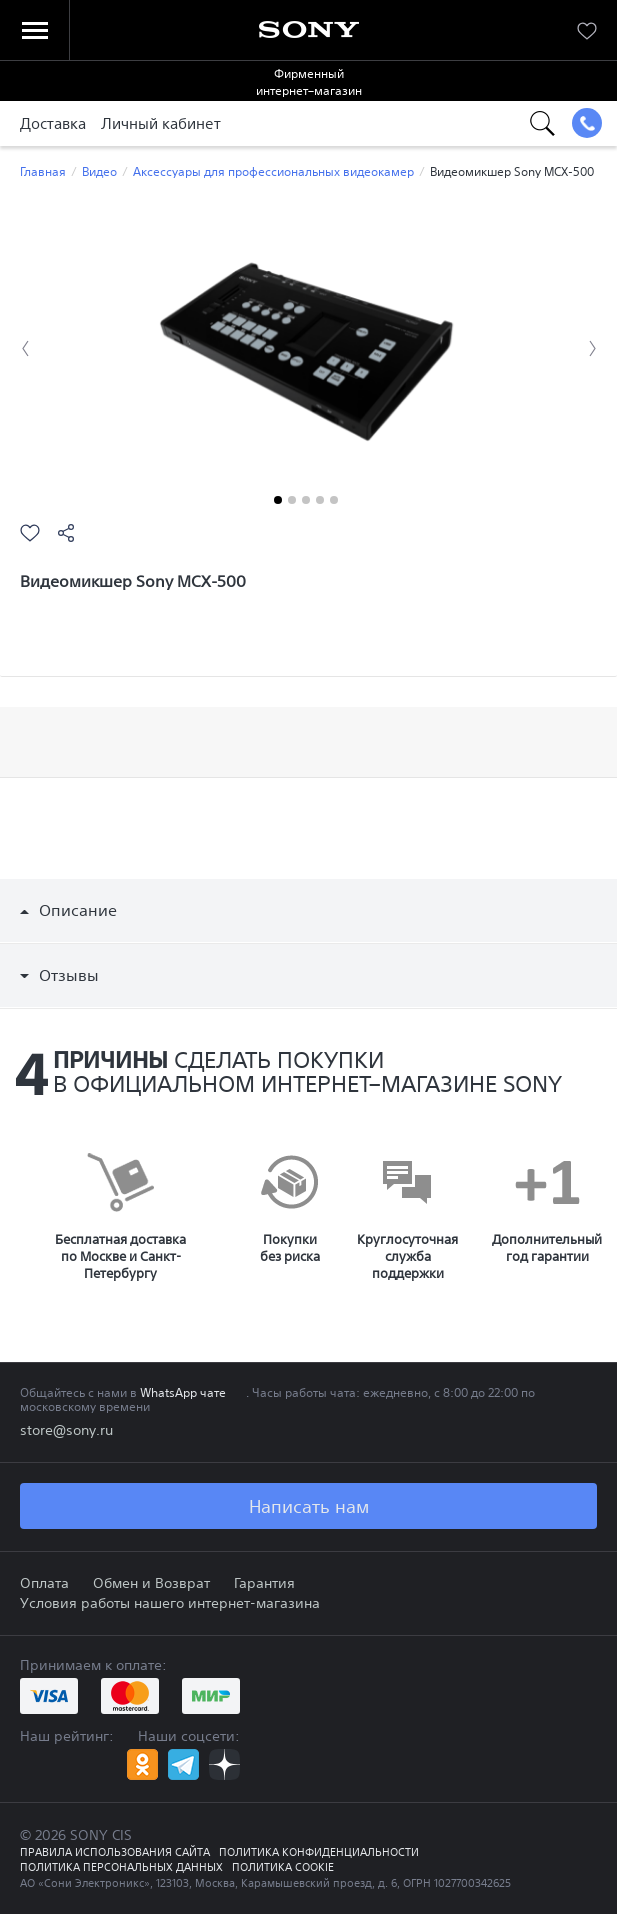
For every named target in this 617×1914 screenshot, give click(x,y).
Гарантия (264, 1583)
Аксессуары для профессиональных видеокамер (273, 171)
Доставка (53, 123)
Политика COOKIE (283, 1867)
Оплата (44, 1583)
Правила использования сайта (115, 1852)
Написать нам (309, 1506)
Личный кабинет (161, 123)
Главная (43, 171)
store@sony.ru (66, 1430)
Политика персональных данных (121, 1867)
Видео (99, 171)
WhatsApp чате (183, 1392)
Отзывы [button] (59, 975)
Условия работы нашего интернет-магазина (170, 1603)
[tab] (308, 910)
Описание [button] (68, 910)
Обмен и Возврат (151, 1583)
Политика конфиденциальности (319, 1852)
